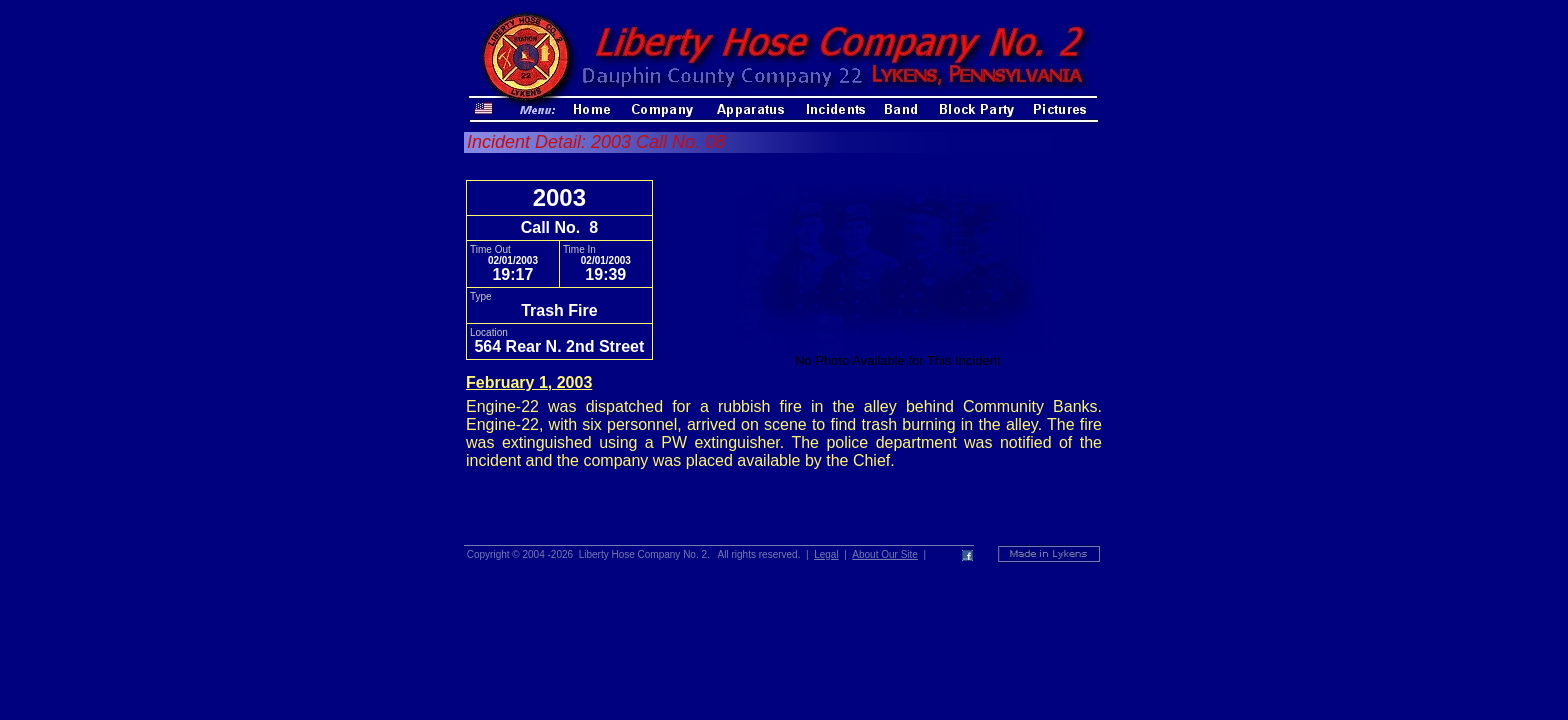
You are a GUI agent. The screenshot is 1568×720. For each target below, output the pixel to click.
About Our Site (885, 554)
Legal (826, 554)
